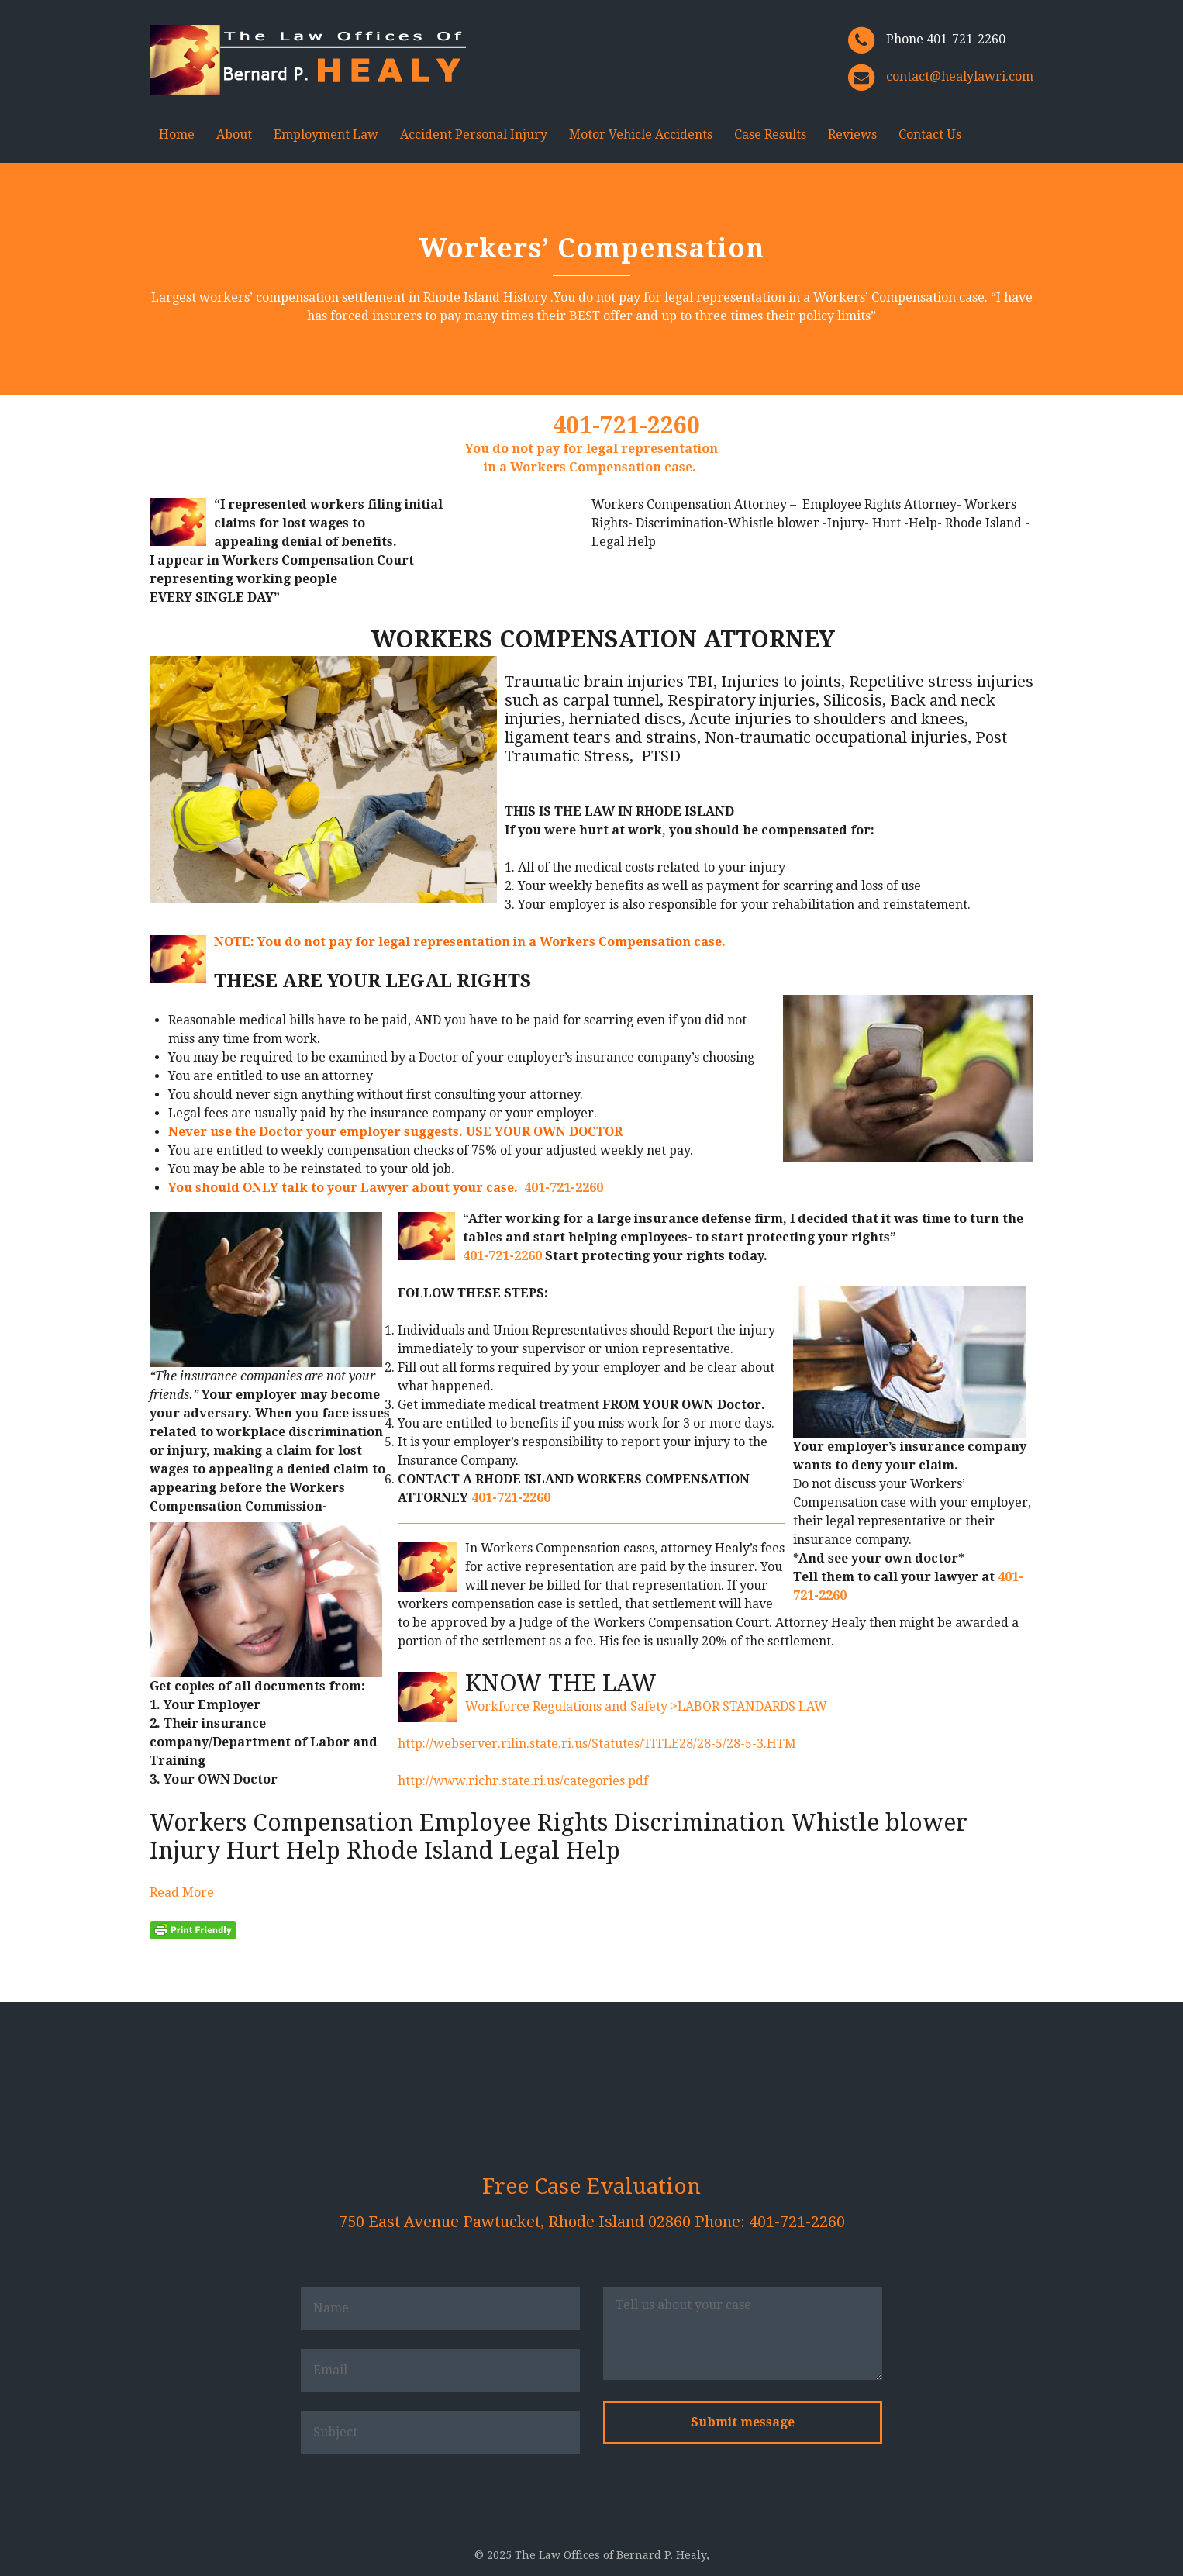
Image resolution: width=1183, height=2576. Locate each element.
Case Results (770, 134)
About (234, 134)
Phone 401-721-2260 (945, 39)
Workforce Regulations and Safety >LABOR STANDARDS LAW (646, 1706)
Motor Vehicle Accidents (640, 134)
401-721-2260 (626, 425)
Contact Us (929, 134)
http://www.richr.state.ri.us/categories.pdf (523, 1780)
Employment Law (326, 134)
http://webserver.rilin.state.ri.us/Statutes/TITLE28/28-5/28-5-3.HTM (597, 1743)
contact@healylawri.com (959, 76)
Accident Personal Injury (473, 134)
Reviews (852, 134)
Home (177, 134)
